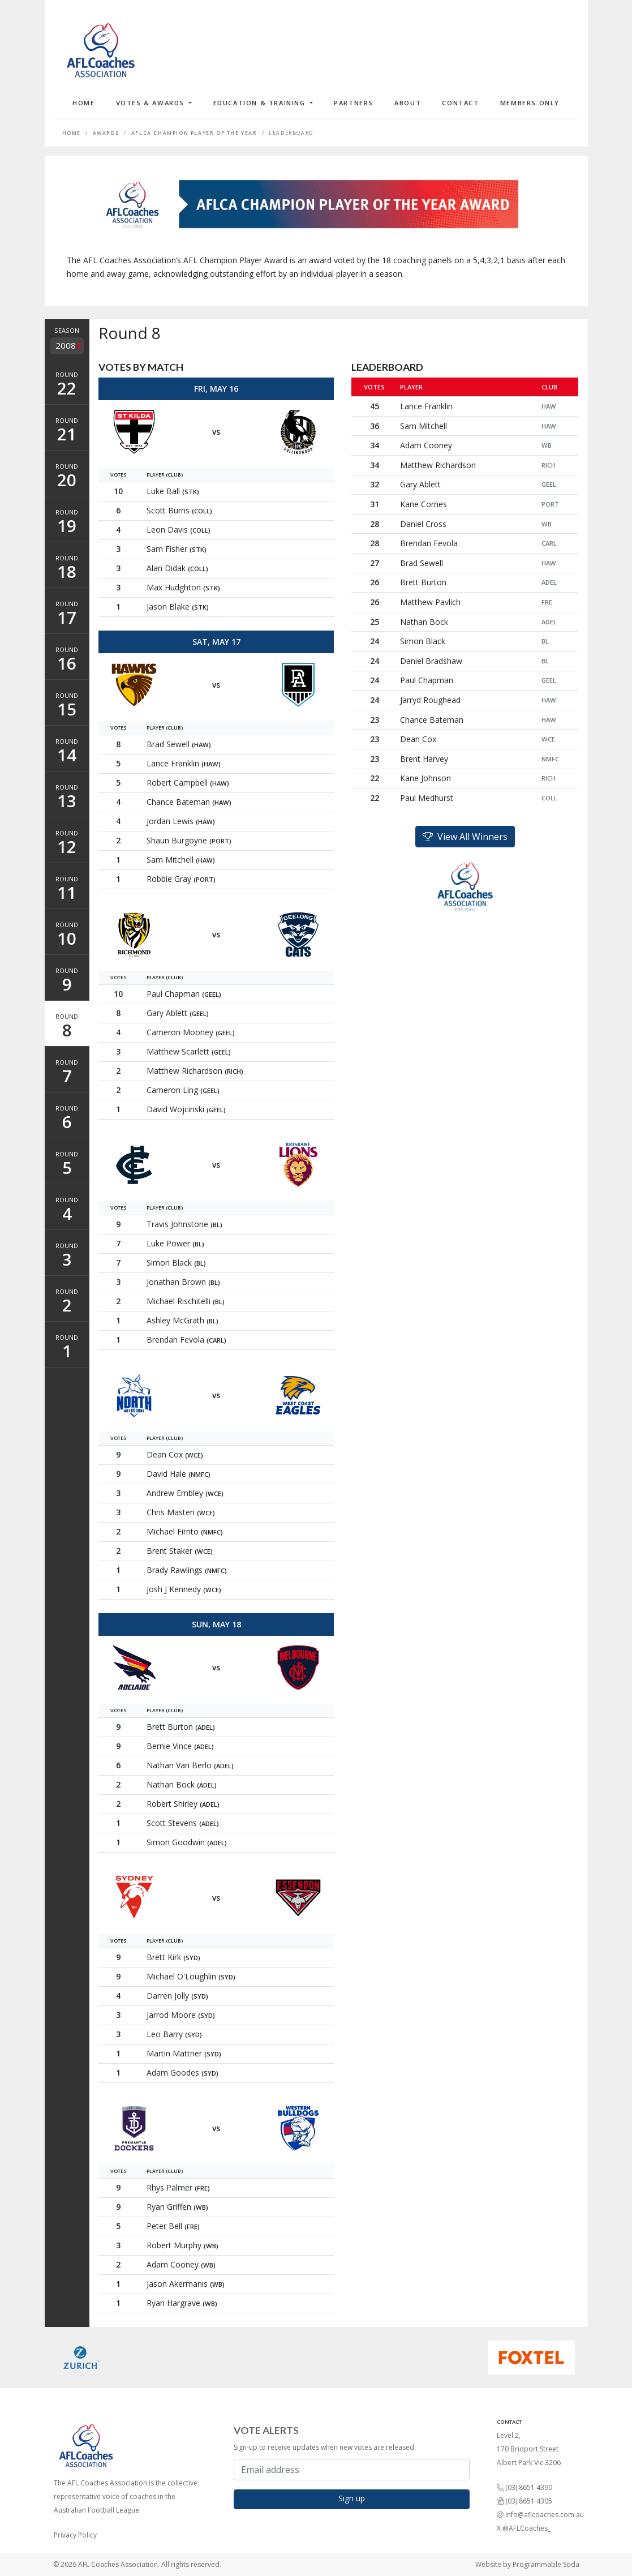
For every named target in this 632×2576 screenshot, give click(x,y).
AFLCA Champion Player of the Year (194, 133)
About (407, 102)
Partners (353, 102)
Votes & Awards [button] (151, 102)
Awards (106, 133)
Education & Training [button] (260, 102)
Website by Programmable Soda (527, 2564)
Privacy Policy (75, 2535)
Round (67, 385)
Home (83, 102)
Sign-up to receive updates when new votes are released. (325, 2447)
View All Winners (465, 836)
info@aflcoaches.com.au (544, 2514)
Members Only (530, 102)
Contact (460, 102)
